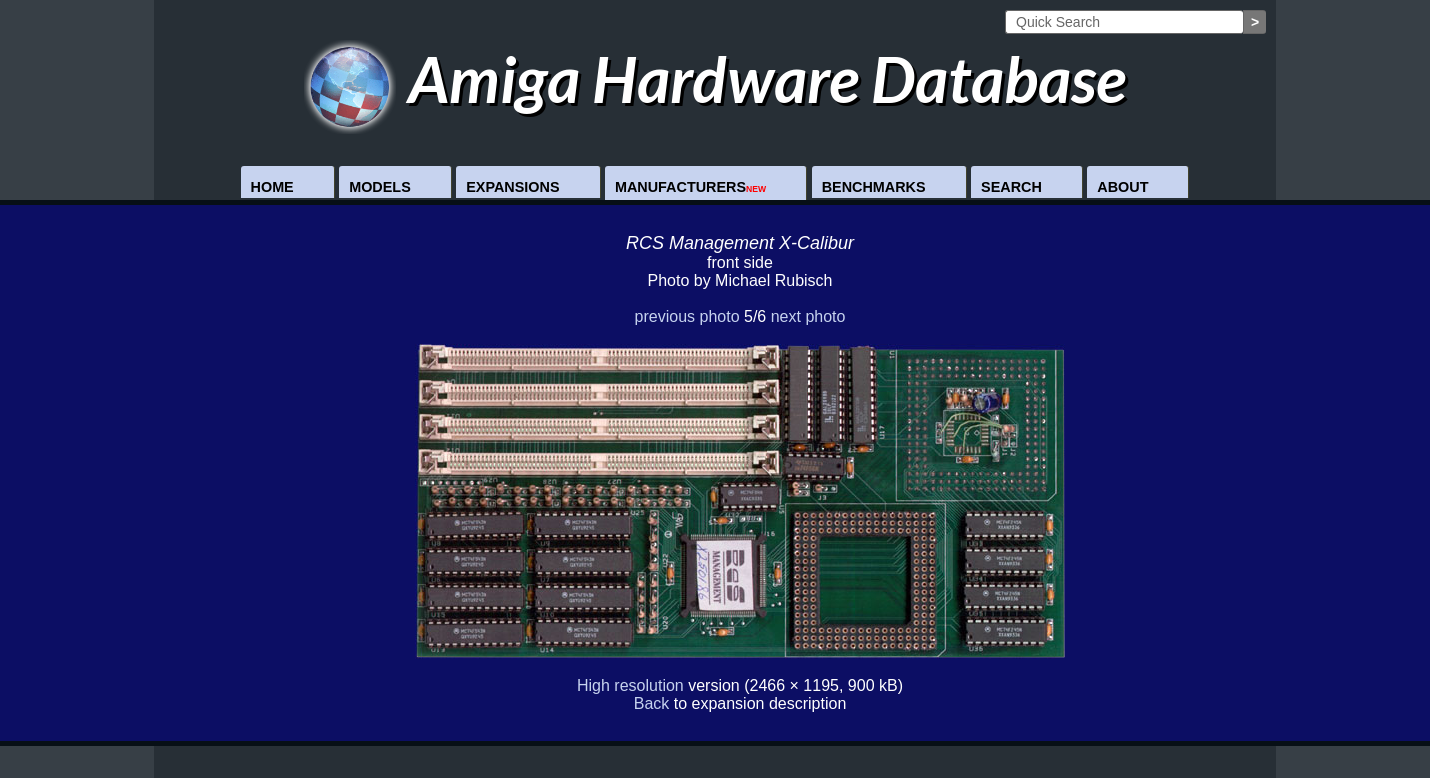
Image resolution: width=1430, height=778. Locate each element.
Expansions (512, 187)
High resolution (630, 685)
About (1122, 187)
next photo (808, 316)
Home (272, 187)
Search (1011, 187)
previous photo (687, 316)
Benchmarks (874, 187)
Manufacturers (690, 187)
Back (652, 703)
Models (380, 187)
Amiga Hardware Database (715, 78)
